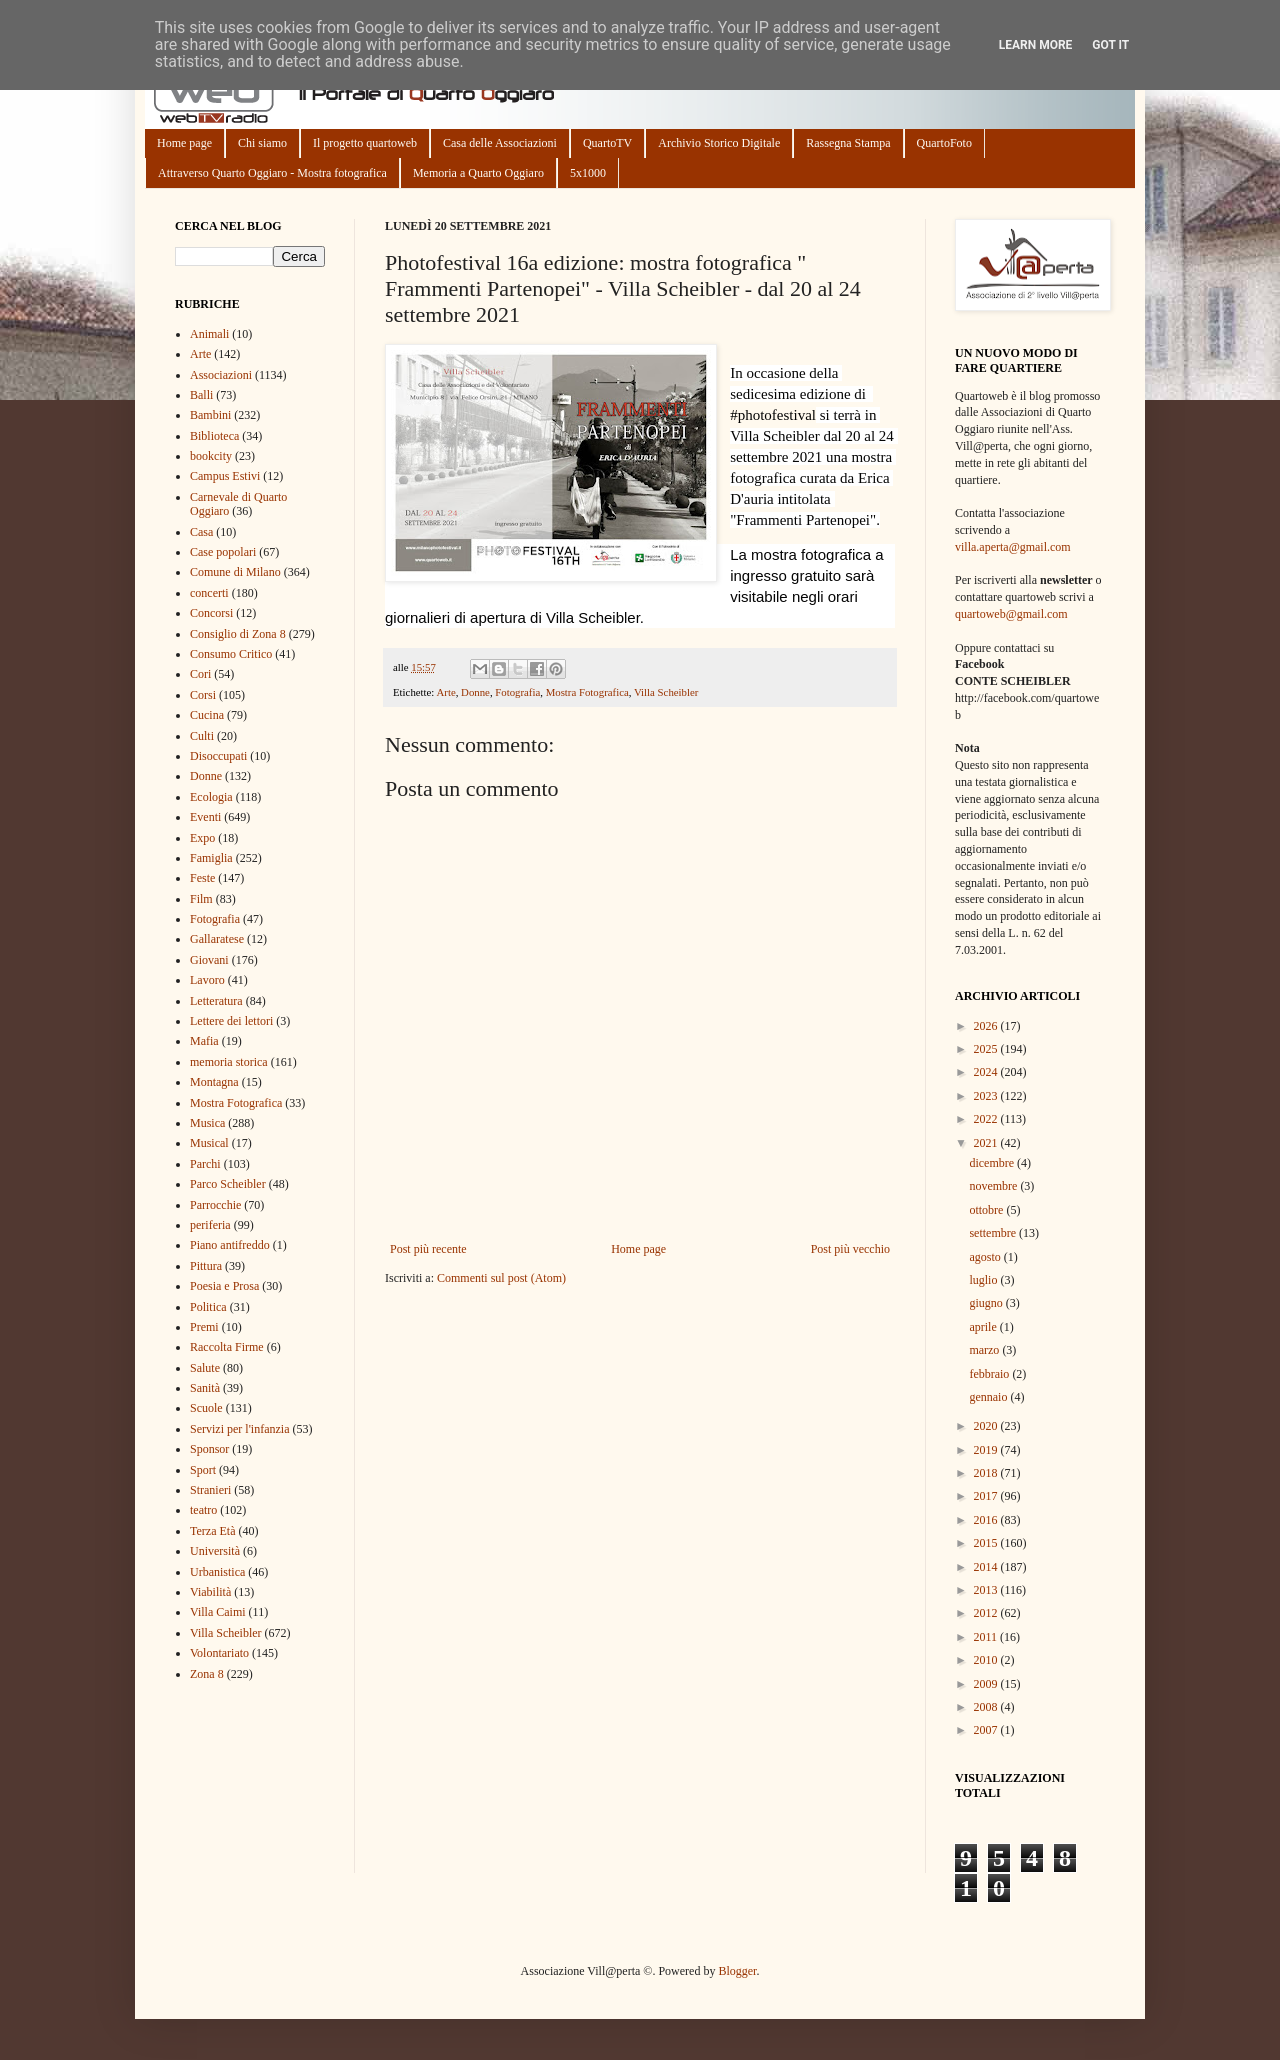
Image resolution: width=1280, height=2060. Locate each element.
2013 (987, 1590)
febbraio (990, 1374)
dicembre (993, 1163)
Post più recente (428, 1249)
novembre (994, 1186)
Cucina (207, 715)
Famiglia (211, 858)
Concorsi (211, 613)
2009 (987, 1684)
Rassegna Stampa (848, 143)
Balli (201, 395)
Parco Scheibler (228, 1184)
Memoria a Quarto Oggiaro (478, 173)
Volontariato (219, 1653)
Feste (202, 878)
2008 (987, 1707)
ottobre (987, 1210)
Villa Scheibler (666, 692)
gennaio (989, 1397)
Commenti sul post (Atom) (501, 1278)
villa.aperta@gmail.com (1013, 547)
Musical (209, 1143)
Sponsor (209, 1449)
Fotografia (517, 692)
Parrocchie (215, 1205)
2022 (987, 1119)
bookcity (211, 456)
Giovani (209, 960)
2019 (987, 1450)
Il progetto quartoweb (365, 143)
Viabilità (210, 1592)
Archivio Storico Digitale (719, 143)
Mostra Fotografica (587, 692)
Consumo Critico (231, 654)
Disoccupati (218, 756)
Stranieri (210, 1490)
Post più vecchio (850, 1249)
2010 (987, 1660)
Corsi (203, 695)
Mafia (204, 1041)
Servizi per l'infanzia (239, 1429)
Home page (184, 143)
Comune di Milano (235, 572)
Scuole (206, 1408)
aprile (984, 1327)
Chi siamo (262, 143)
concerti (209, 593)
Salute (205, 1368)
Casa (201, 532)
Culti (202, 736)
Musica (207, 1123)
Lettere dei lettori (231, 1021)
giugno (987, 1303)
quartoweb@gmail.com (1011, 614)
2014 (987, 1567)
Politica (208, 1307)
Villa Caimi (218, 1612)
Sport (203, 1470)
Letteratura (216, 1001)
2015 (987, 1543)
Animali (209, 334)
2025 (987, 1049)
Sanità (205, 1388)
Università (215, 1551)
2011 (987, 1637)
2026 (987, 1026)
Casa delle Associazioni (500, 143)
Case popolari (223, 552)
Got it (1110, 45)
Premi (204, 1327)
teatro (203, 1510)
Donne (475, 692)
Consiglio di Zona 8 (238, 634)
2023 (987, 1096)
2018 (987, 1473)
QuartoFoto (944, 143)
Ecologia (211, 797)
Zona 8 (207, 1674)
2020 (987, 1426)
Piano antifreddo (230, 1245)
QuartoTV (607, 143)
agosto (986, 1257)
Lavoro (207, 980)
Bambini (210, 415)
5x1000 (588, 173)
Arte (445, 692)
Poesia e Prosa (224, 1286)
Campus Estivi (225, 476)
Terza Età (212, 1531)
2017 (987, 1496)
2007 (987, 1730)
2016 (987, 1520)
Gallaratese (217, 939)
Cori (200, 674)
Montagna (214, 1082)
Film (201, 899)
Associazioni (221, 375)
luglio (984, 1280)
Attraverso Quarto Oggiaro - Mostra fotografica (272, 173)
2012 (987, 1613)
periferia (210, 1225)
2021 (987, 1143)
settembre (994, 1233)
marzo (985, 1350)
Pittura (206, 1266)
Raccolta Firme (227, 1347)
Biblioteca (214, 436)
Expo (202, 838)
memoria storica (229, 1062)
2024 (987, 1072)
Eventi (205, 817)
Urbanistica (217, 1572)
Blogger (737, 1971)
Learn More (1036, 45)
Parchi (205, 1164)
